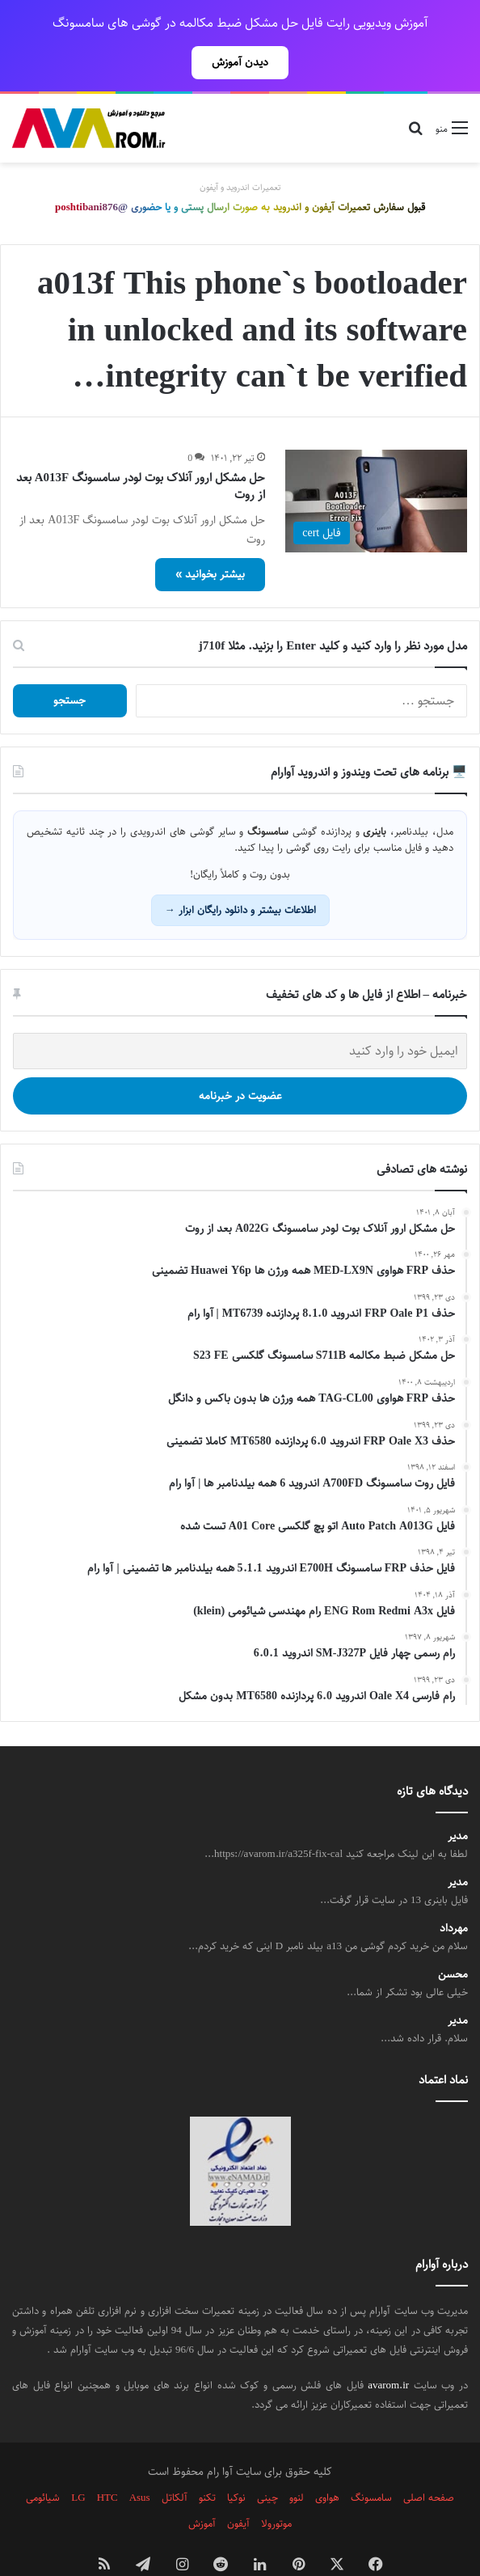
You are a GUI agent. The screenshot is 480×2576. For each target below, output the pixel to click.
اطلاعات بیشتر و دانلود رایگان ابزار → (240, 874)
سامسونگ (371, 2462)
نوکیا (236, 2462)
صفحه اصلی (428, 2462)
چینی (267, 2462)
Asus (139, 2462)
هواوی (327, 2462)
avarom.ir (388, 2349)
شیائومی (43, 2462)
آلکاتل (174, 2462)
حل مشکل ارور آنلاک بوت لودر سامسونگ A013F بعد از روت (141, 450)
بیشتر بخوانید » (210, 539)
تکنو (207, 2462)
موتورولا (276, 2488)
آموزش (202, 2488)
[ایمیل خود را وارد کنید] (240, 1015)
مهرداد (454, 1892)
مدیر (458, 1800)
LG (78, 2462)
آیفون (238, 2488)
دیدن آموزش (240, 62)
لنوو (296, 2462)
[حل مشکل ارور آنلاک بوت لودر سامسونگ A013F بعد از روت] (376, 465)
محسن (453, 1939)
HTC (107, 2462)
